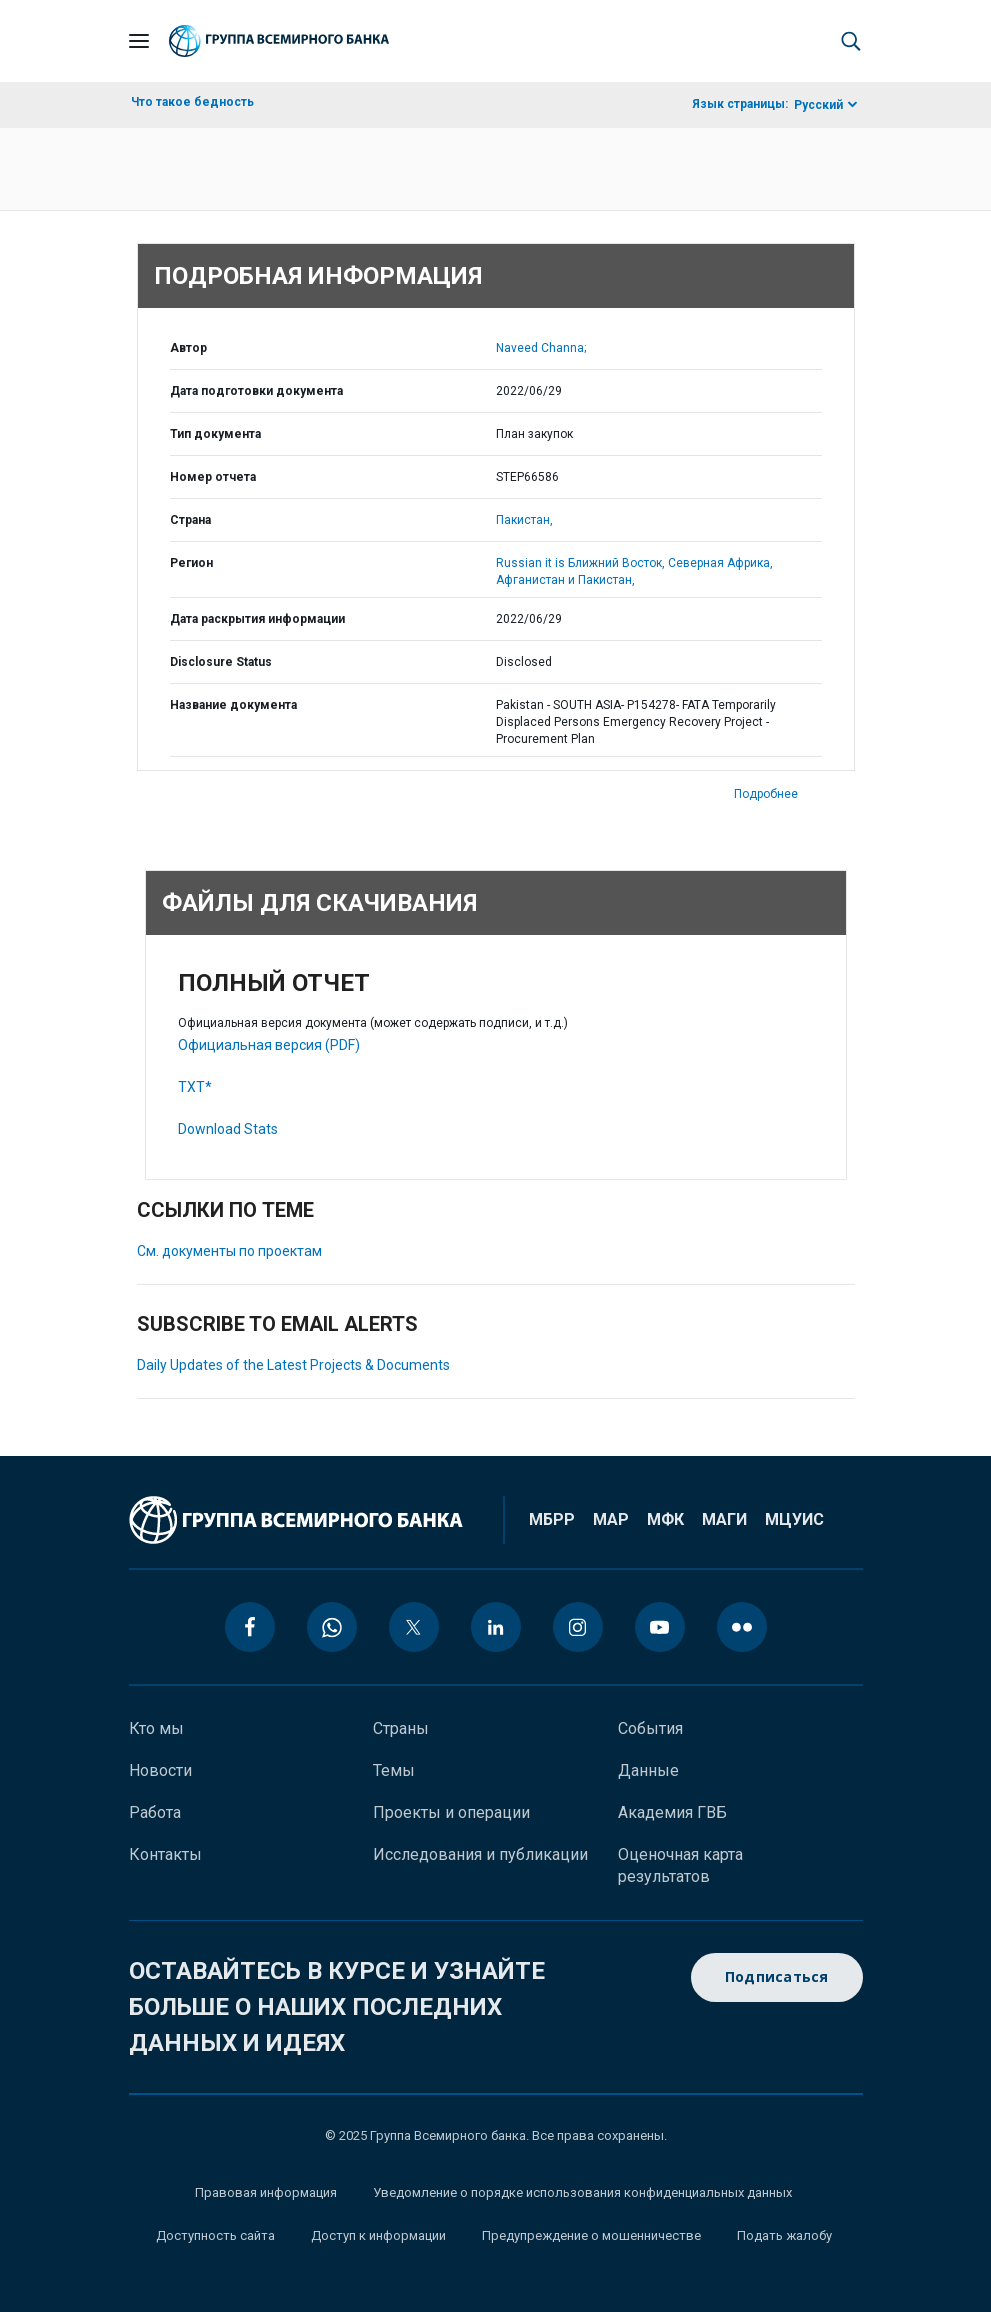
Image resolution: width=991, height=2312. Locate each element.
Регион (191, 563)
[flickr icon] (742, 1627)
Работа (155, 1812)
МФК (665, 1519)
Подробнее (766, 794)
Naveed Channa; (541, 348)
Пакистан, (524, 520)
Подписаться (777, 1977)
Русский (818, 105)
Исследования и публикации (480, 1854)
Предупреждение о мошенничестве (591, 2235)
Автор (188, 348)
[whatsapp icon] (332, 1627)
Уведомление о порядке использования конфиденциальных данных (582, 2192)
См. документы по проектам (229, 1251)
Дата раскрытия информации (257, 619)
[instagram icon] (578, 1627)
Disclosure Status (221, 662)
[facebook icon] (250, 1627)
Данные (648, 1770)
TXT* (195, 1087)
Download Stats (228, 1129)
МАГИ (724, 1519)
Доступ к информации (378, 2235)
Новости (160, 1770)
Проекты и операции (451, 1812)
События (650, 1728)
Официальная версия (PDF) (269, 1045)
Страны (401, 1728)
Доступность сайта (215, 2235)
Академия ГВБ (672, 1812)
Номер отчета (213, 477)
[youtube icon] (660, 1627)
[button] (851, 41)
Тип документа (215, 434)
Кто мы (156, 1728)
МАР (611, 1519)
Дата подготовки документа (256, 391)
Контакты (165, 1854)
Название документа (233, 705)
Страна (190, 520)
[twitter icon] (414, 1627)
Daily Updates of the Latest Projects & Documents (293, 1365)
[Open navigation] (139, 41)
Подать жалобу (784, 2235)
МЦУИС (794, 1519)
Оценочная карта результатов (680, 1865)
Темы (394, 1770)
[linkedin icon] (496, 1627)
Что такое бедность (192, 102)
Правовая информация (266, 2192)
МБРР (552, 1519)
